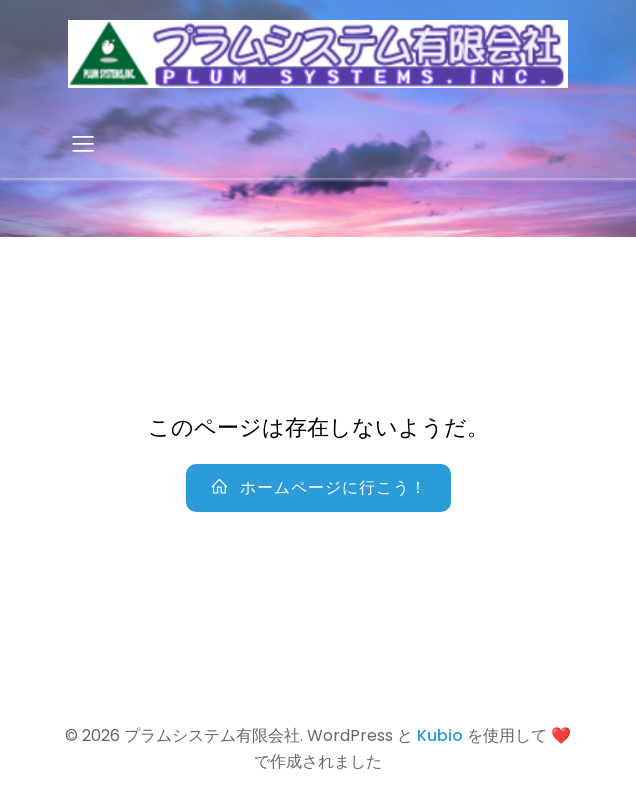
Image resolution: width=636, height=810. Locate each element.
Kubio (440, 735)
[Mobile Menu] (83, 143)
